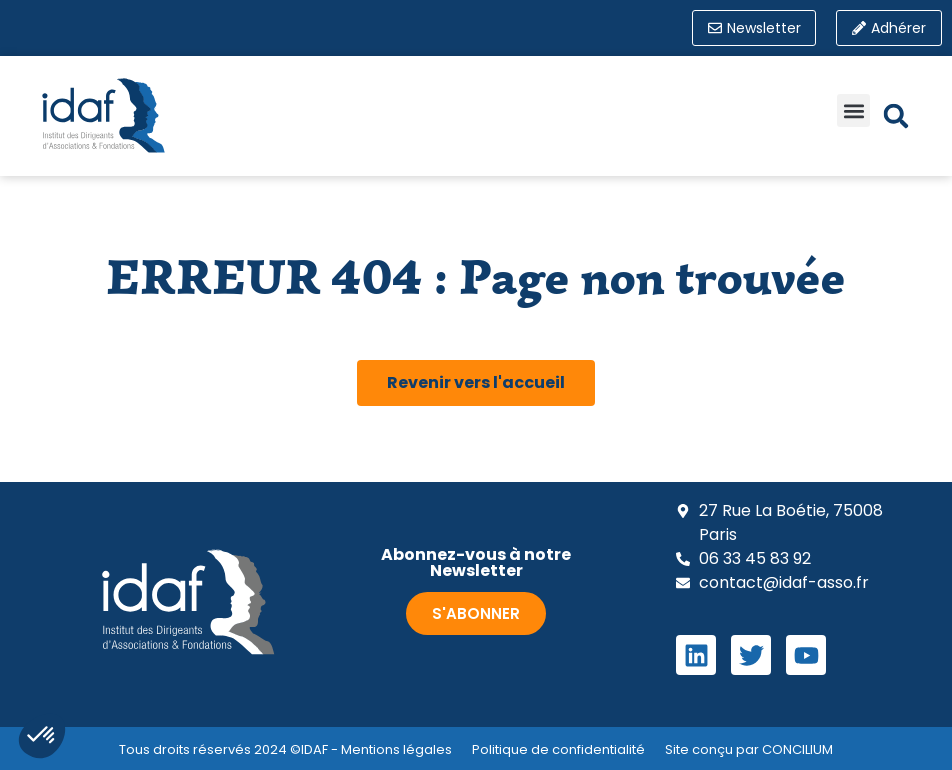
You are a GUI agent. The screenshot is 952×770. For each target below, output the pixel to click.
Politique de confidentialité (558, 749)
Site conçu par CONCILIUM (749, 749)
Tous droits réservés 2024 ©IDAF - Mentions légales (285, 749)
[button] (853, 111)
